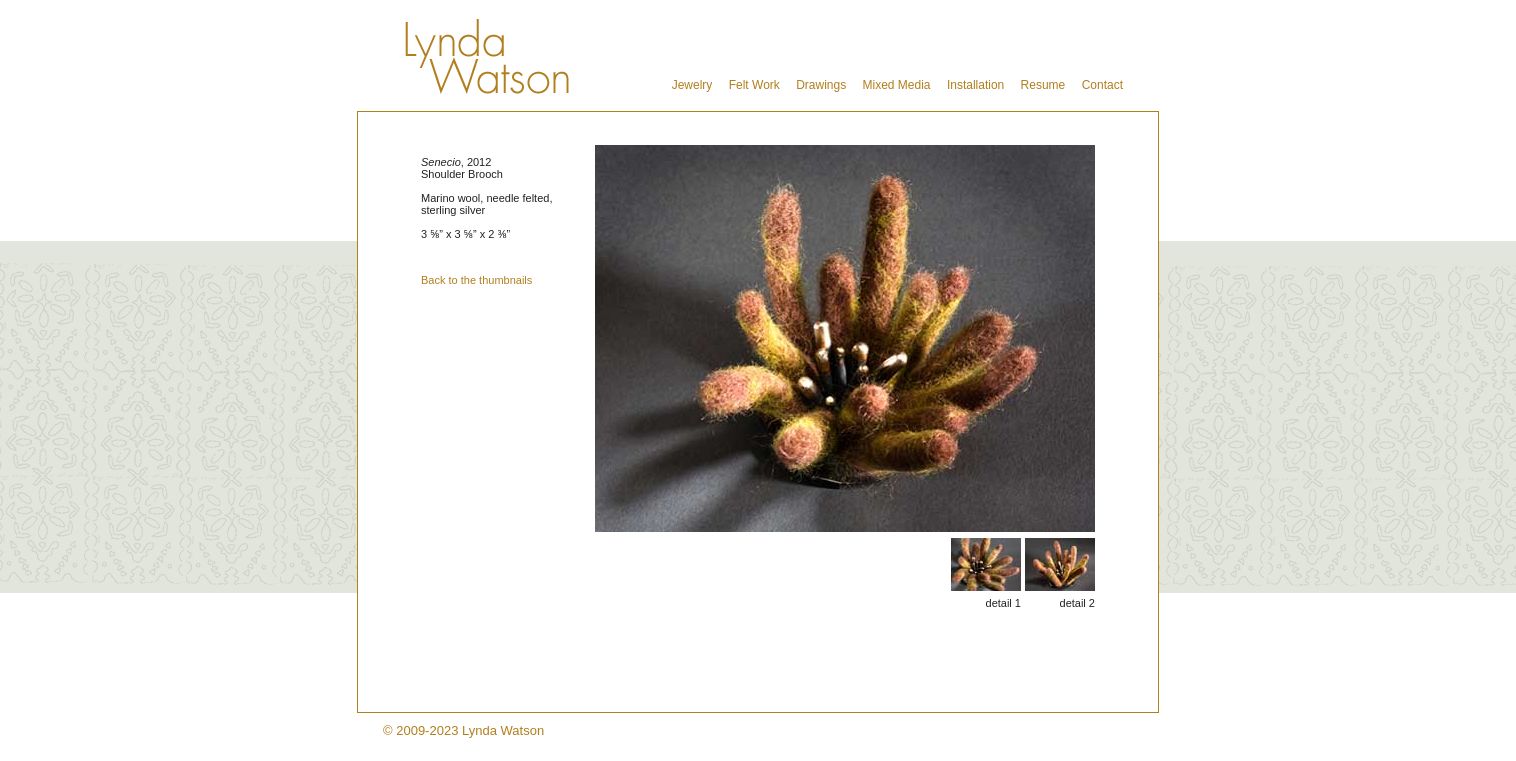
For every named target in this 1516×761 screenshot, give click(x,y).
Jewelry (692, 85)
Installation (975, 85)
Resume (1043, 85)
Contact (1102, 85)
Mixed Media (897, 85)
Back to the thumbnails (476, 280)
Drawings (821, 85)
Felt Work (754, 85)
